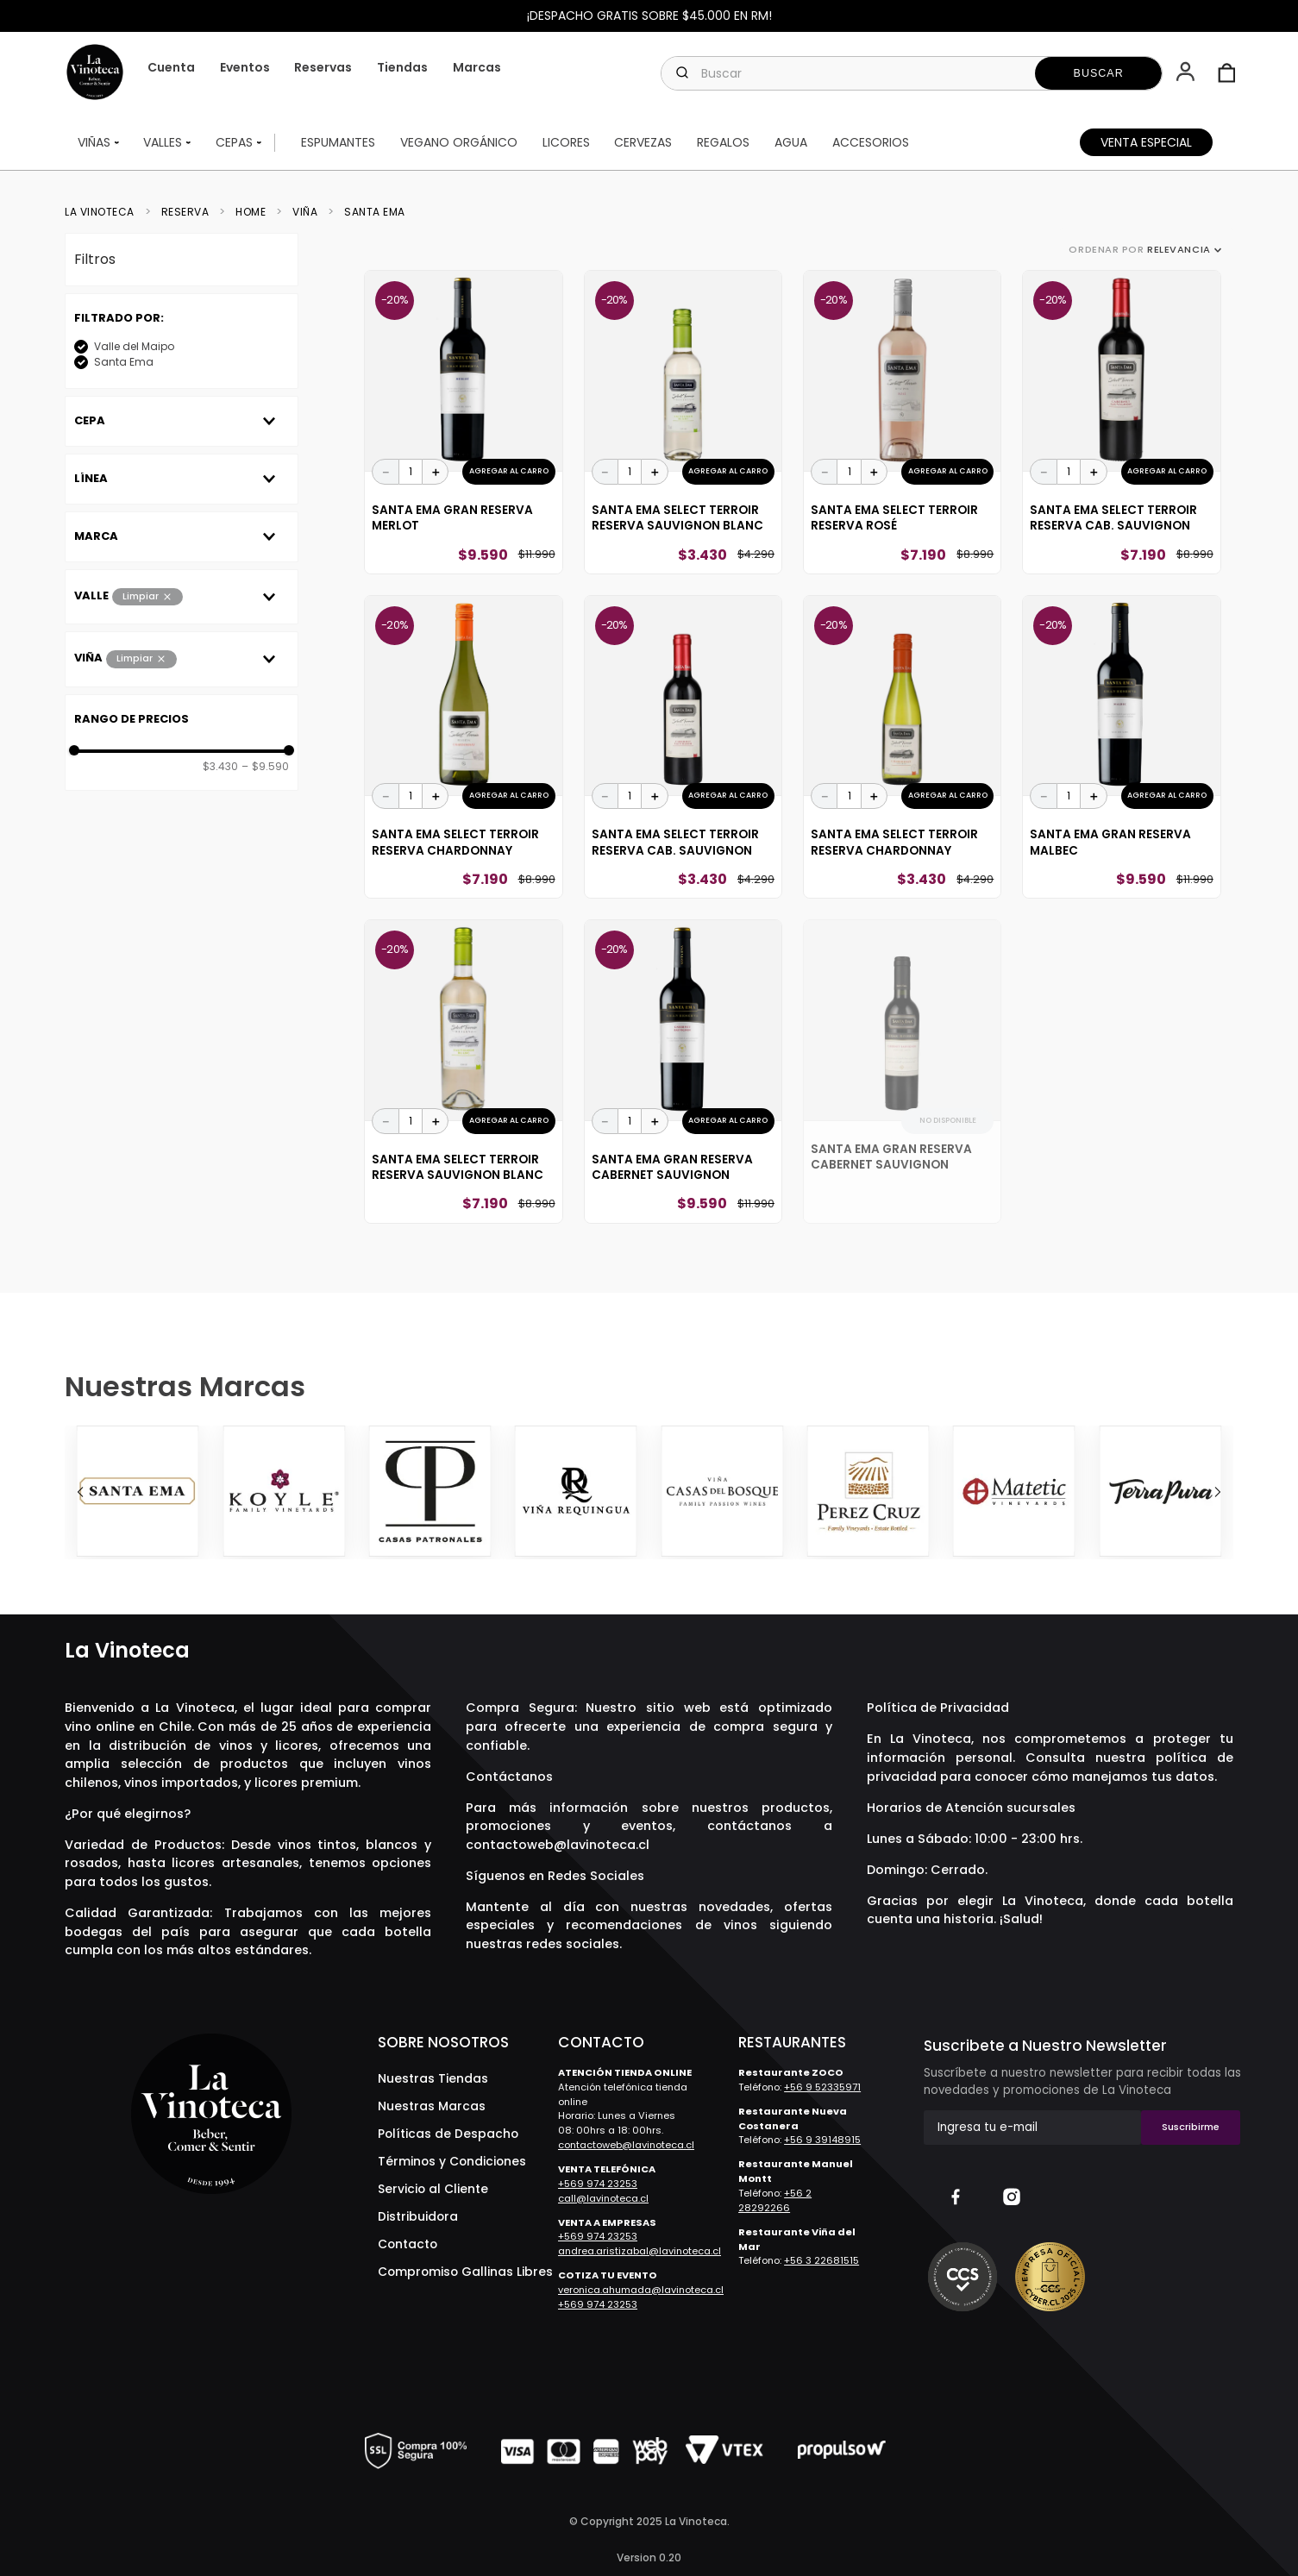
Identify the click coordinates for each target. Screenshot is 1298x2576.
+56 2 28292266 (775, 2200)
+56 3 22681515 (821, 2260)
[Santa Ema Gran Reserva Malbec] (1121, 747)
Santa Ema (374, 212)
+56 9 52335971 (822, 2087)
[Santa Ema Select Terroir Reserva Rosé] (902, 422)
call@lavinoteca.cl (603, 2198)
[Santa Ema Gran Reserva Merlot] (463, 422)
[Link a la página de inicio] (105, 212)
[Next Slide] (1218, 1492)
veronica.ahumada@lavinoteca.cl (641, 2290)
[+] (435, 472)
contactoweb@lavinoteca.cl (557, 1844)
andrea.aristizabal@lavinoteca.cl (639, 2251)
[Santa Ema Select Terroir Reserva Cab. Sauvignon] (1121, 422)
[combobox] (912, 73)
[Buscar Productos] (1099, 73)
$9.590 (265, 767)
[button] (1187, 73)
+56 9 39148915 (822, 2140)
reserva (185, 212)
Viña (304, 212)
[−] (385, 472)
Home (250, 212)
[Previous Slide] (80, 1492)
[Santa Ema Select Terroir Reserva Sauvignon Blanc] (683, 422)
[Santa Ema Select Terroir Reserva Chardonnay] (463, 747)
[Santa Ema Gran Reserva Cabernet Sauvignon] (683, 1071)
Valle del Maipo (134, 346)
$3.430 (220, 767)
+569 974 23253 (597, 2184)
